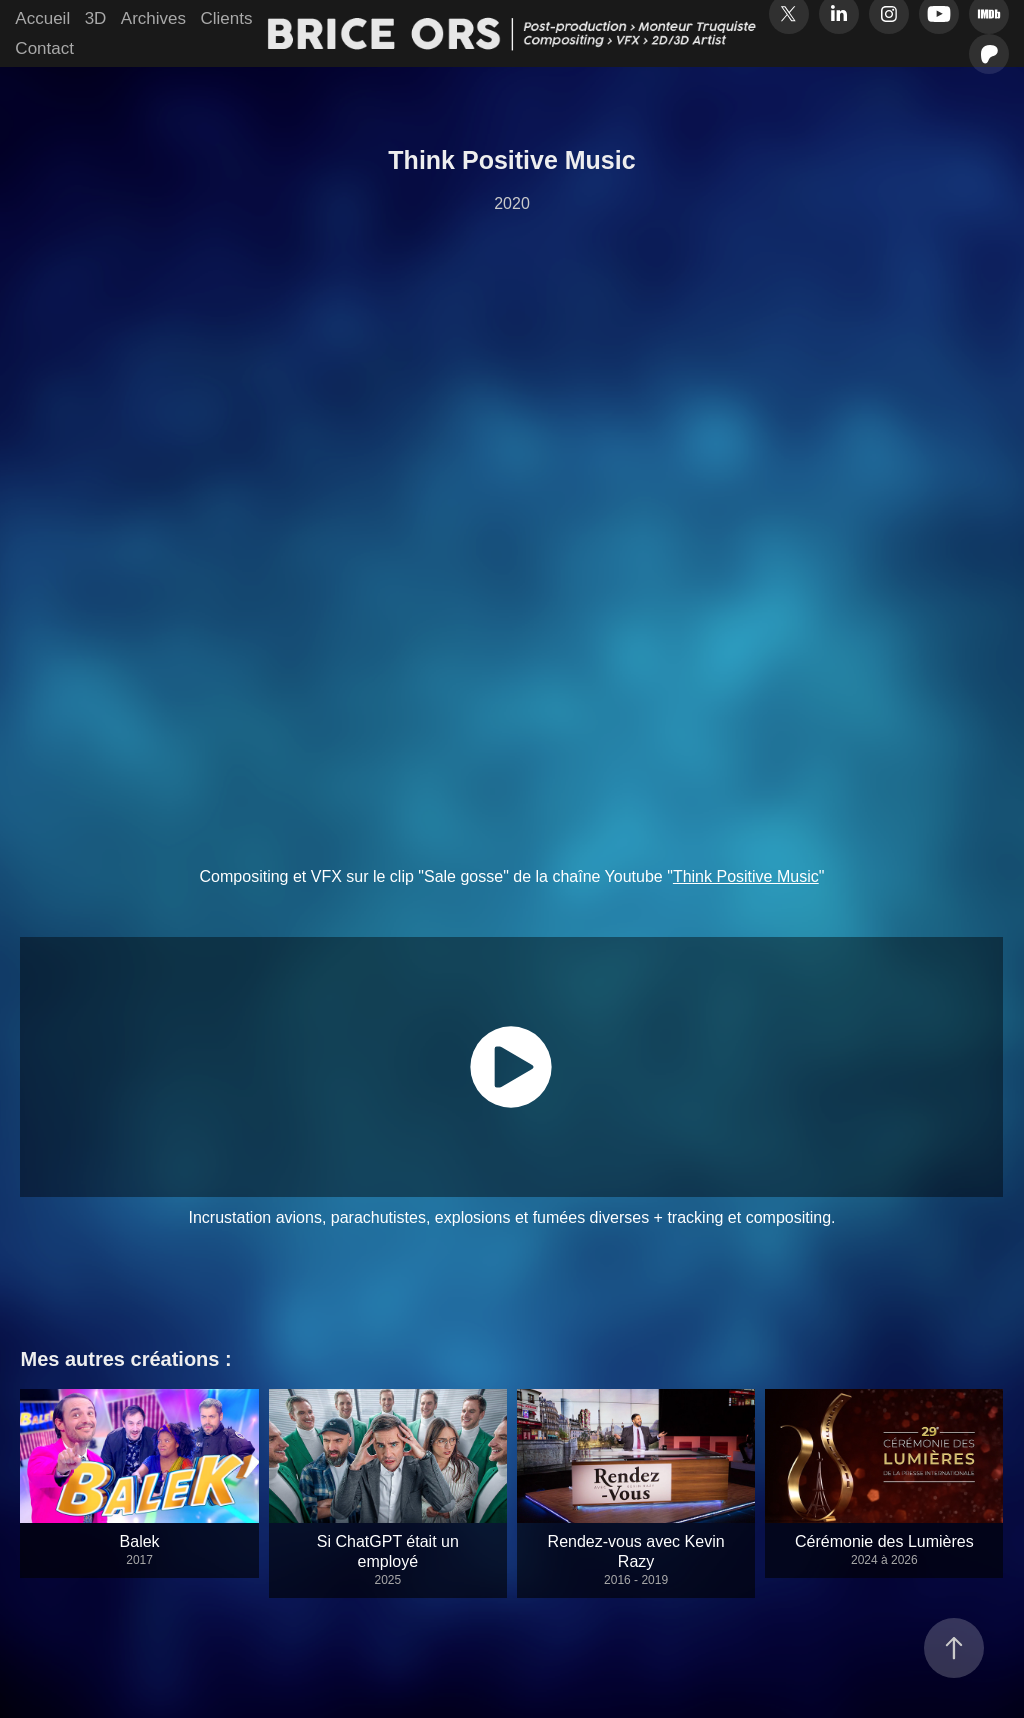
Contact (44, 48)
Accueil (42, 18)
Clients (226, 18)
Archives (153, 18)
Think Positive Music (746, 876)
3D (96, 18)
